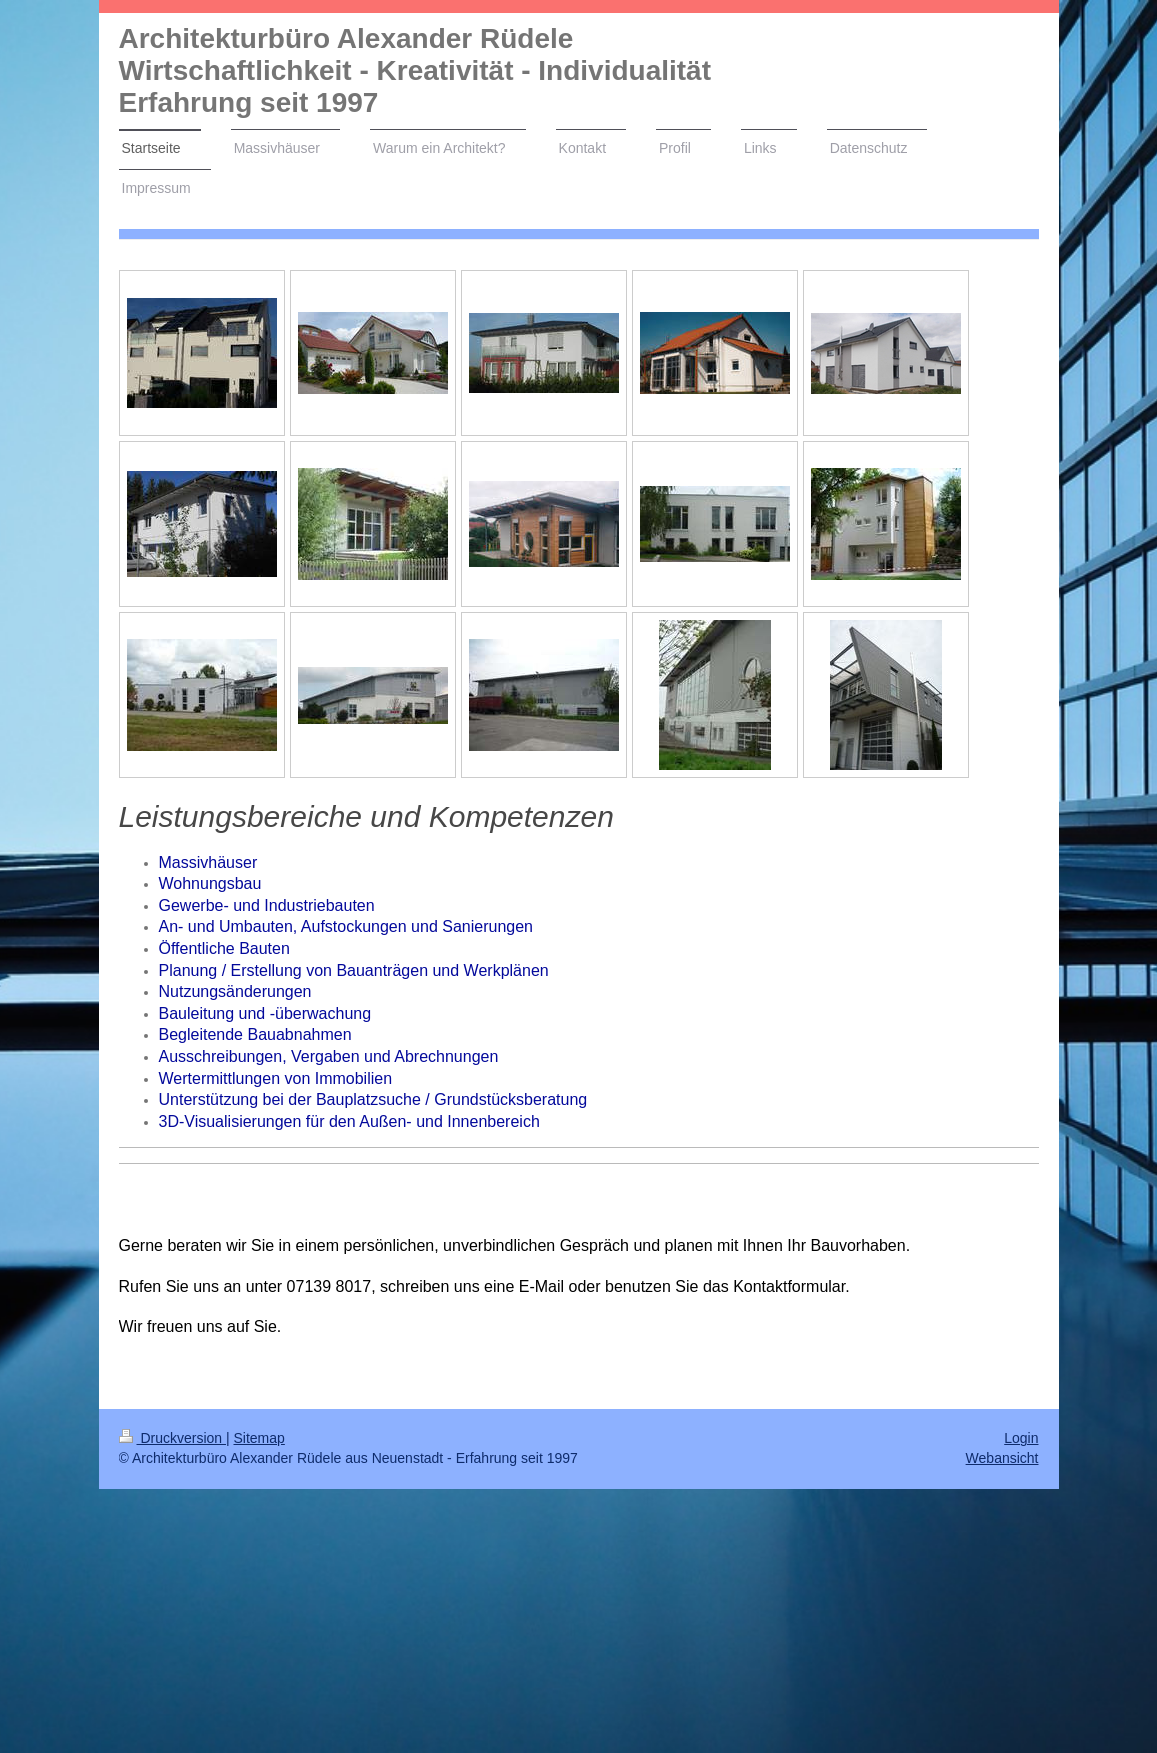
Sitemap (259, 1438)
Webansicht (1002, 1458)
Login (1021, 1438)
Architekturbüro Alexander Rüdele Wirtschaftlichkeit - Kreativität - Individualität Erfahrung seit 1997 (415, 70)
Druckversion (172, 1438)
